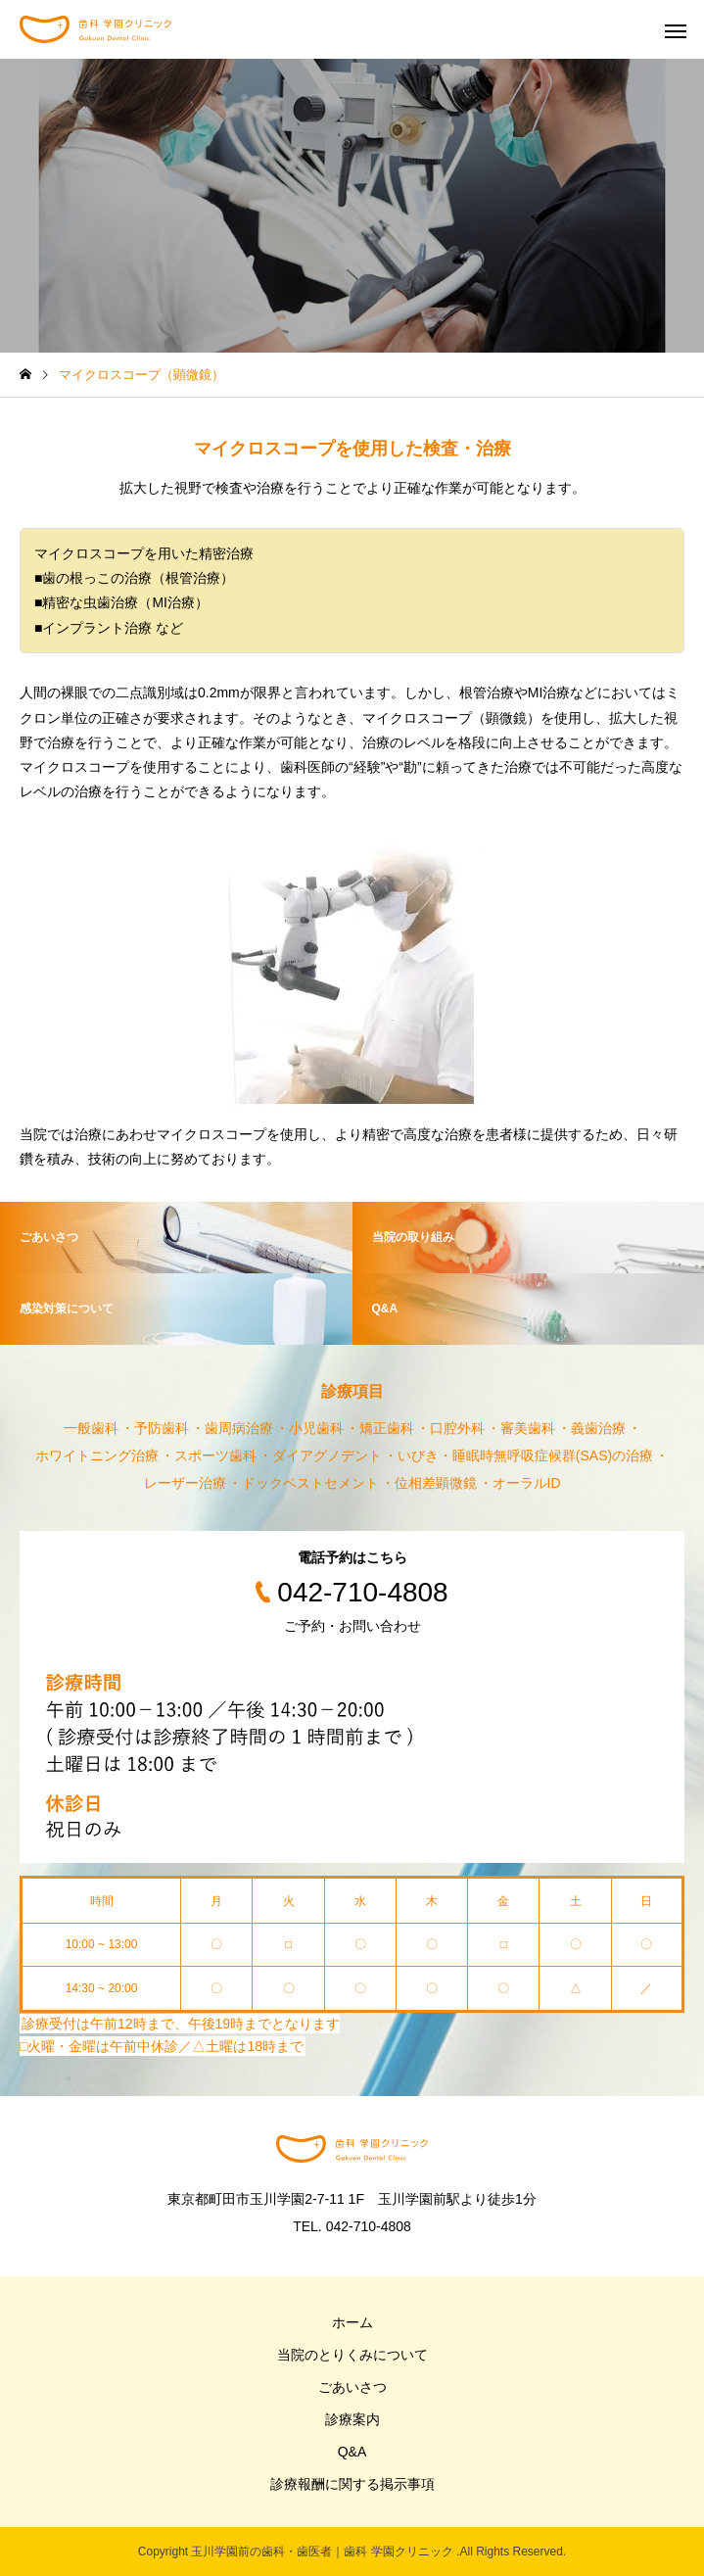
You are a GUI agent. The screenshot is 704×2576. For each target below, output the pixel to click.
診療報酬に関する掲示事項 (352, 2484)
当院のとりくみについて (352, 2354)
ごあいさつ (352, 2387)
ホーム (352, 2322)
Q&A (352, 2451)
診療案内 (352, 2419)
